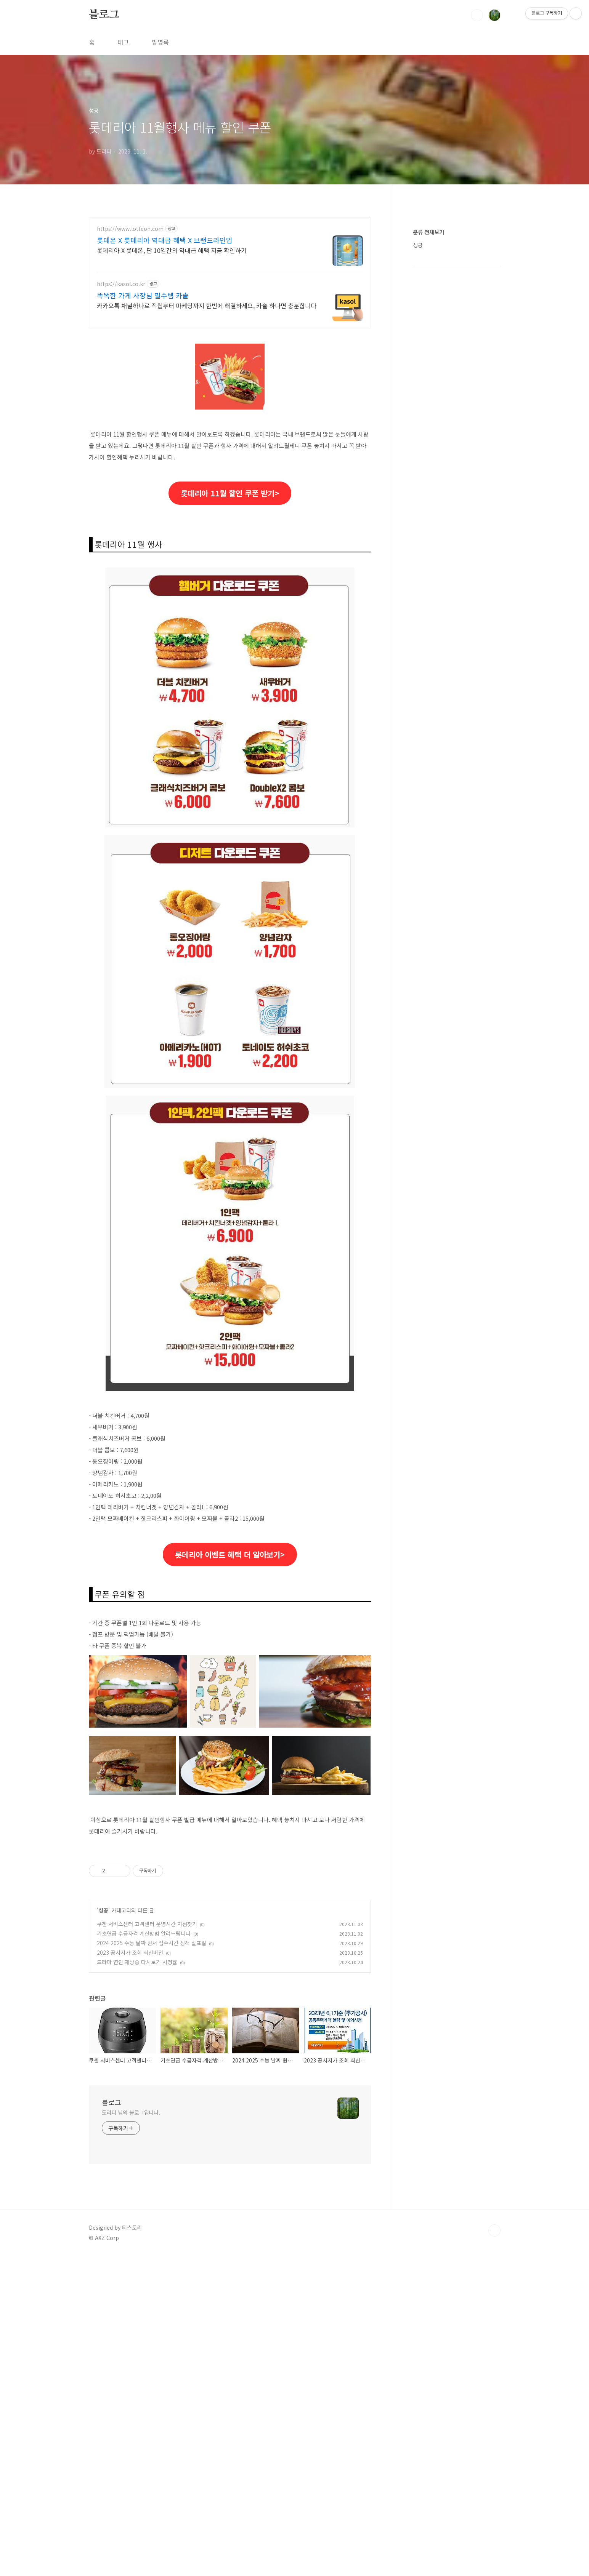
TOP (494, 2444)
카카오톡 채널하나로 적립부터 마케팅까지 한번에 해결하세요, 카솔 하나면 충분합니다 (206, 305)
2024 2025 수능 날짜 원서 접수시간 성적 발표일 (151, 2156)
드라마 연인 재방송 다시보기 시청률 (137, 2175)
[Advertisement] (230, 1663)
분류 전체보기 (428, 232)
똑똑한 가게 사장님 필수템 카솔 (143, 295)
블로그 (104, 15)
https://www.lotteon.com (130, 229)
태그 (123, 41)
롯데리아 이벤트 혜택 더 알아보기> (230, 1554)
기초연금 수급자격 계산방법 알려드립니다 (144, 2146)
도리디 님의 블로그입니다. (131, 2326)
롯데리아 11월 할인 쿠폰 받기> (230, 493)
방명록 (160, 41)
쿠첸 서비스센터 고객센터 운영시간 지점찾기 (147, 2137)
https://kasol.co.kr (121, 284)
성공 (103, 2123)
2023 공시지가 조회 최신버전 (130, 2166)
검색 (477, 15)
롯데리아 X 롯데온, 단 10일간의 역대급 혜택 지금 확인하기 (172, 250)
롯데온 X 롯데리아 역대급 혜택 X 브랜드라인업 (165, 240)
